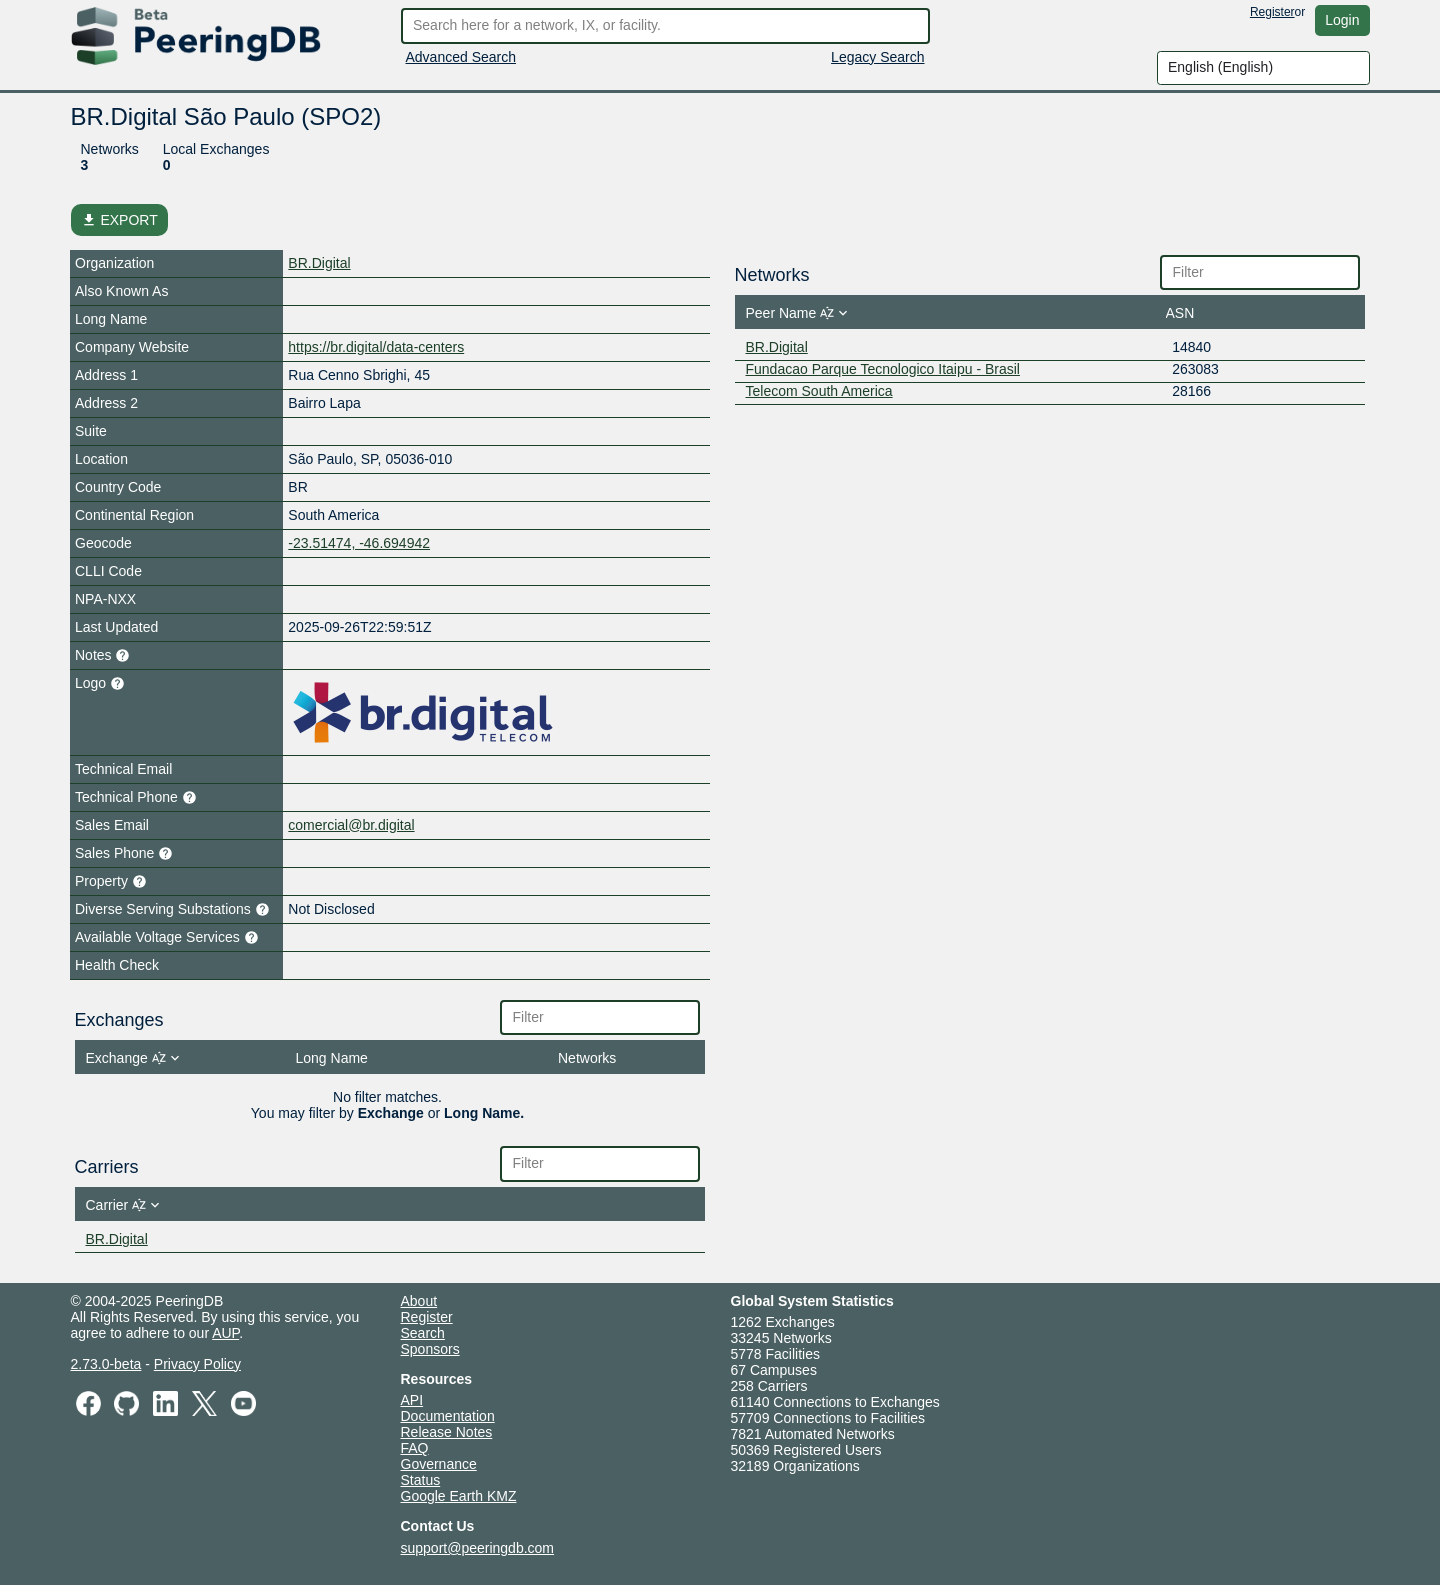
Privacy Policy (197, 1364)
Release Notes (447, 1432)
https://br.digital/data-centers (376, 347)
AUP (225, 1333)
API (412, 1400)
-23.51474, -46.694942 (359, 543)
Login (1342, 20)
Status (421, 1480)
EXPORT (119, 220)
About (419, 1301)
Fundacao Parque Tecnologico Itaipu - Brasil (883, 369)
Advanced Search (461, 57)
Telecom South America (819, 391)
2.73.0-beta (106, 1364)
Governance (439, 1464)
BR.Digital (319, 263)
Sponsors (430, 1349)
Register (1272, 12)
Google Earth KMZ (459, 1496)
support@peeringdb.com (478, 1548)
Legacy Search (877, 57)
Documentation (448, 1416)
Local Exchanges (216, 149)
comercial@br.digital (351, 825)
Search (423, 1333)
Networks (110, 149)
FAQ (415, 1448)
